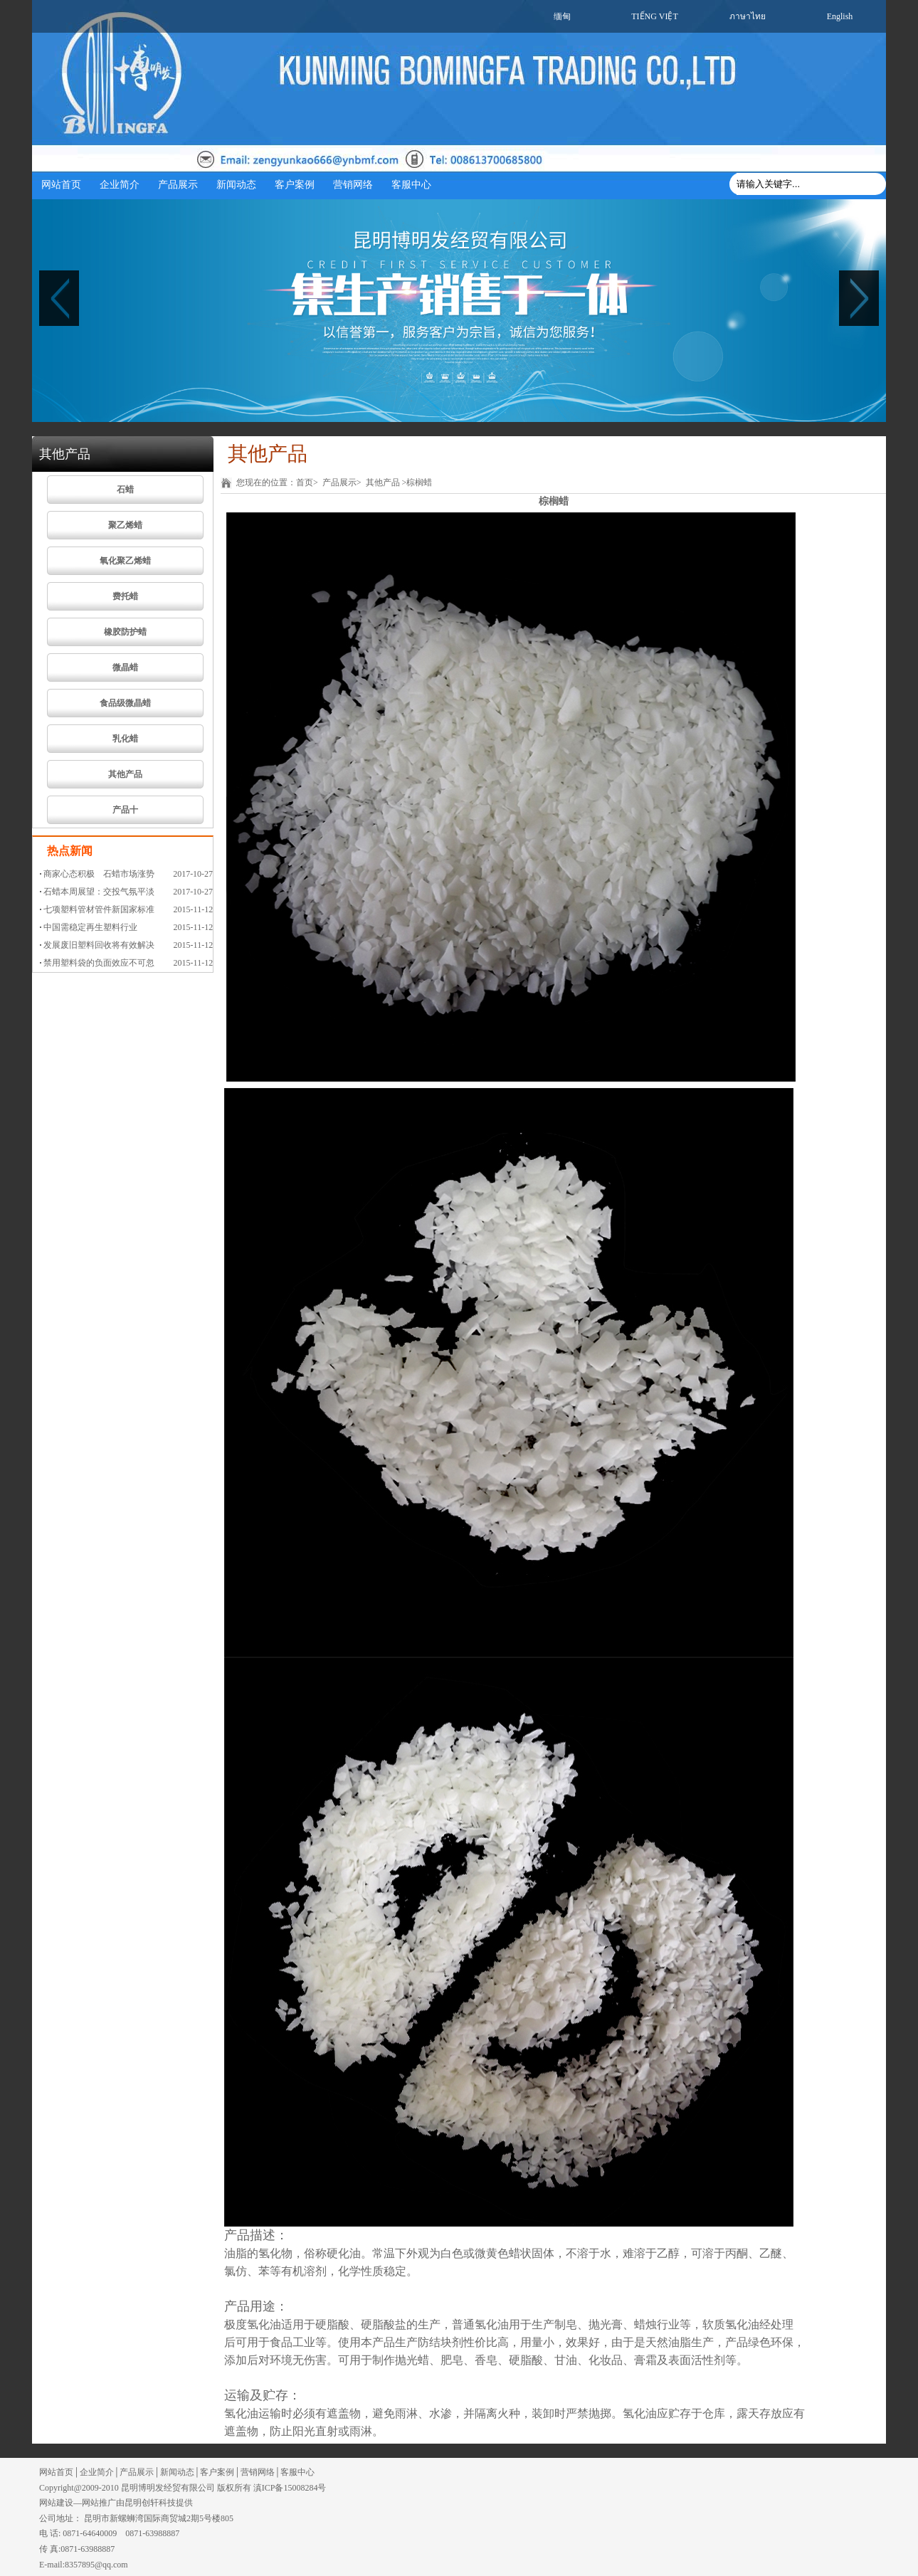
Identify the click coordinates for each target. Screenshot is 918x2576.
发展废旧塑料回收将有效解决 (98, 945)
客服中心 (411, 184)
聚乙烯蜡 (125, 525)
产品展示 (178, 184)
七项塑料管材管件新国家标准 (98, 909)
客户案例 (295, 184)
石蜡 (125, 490)
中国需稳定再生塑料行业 (90, 927)
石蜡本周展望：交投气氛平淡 (98, 892)
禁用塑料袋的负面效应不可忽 (98, 963)
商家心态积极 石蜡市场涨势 (98, 874)
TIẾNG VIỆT (654, 16)
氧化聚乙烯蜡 (125, 561)
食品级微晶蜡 (125, 703)
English (840, 16)
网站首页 (61, 184)
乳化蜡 (125, 739)
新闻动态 (236, 184)
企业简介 (119, 184)
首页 (304, 482)
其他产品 (125, 774)
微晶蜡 (125, 667)
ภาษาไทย (747, 16)
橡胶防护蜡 (125, 632)
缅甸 (562, 16)
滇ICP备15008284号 (290, 2488)
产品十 (125, 810)
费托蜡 (125, 596)
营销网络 (353, 184)
